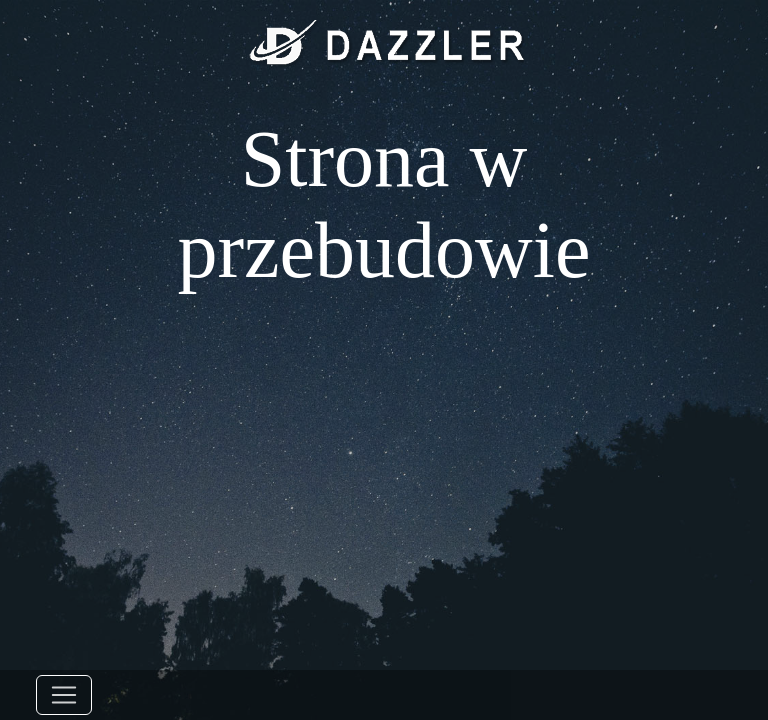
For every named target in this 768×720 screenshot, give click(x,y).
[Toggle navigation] (64, 695)
